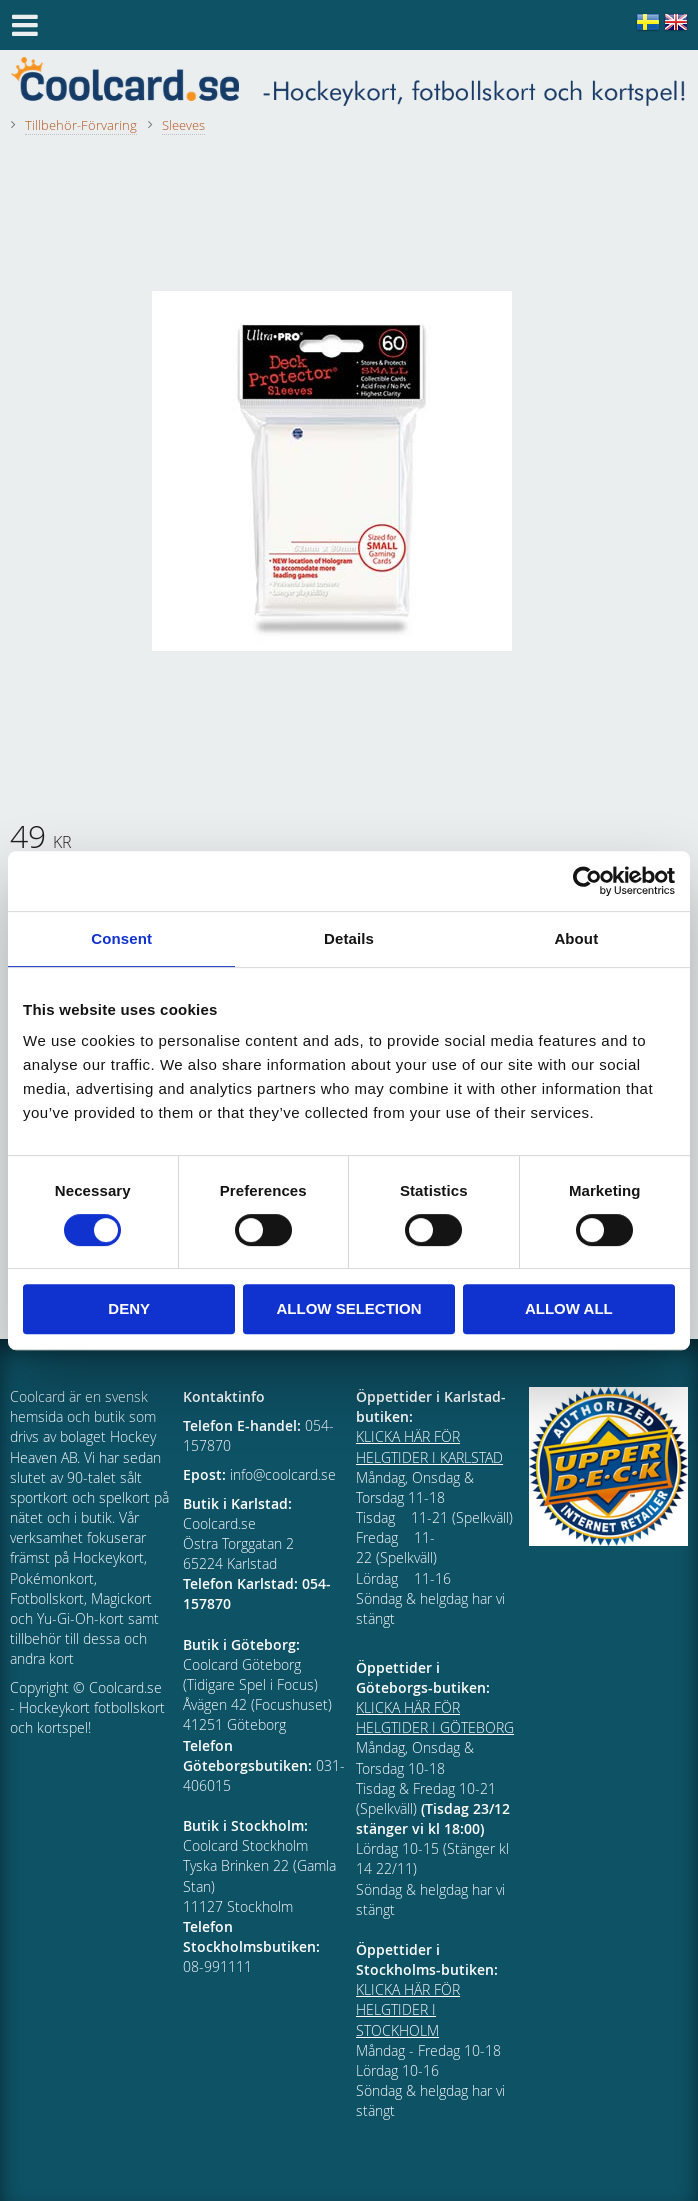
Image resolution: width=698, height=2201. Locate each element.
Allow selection (349, 1308)
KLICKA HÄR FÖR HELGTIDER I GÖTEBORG (435, 1717)
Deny (129, 1308)
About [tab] (576, 938)
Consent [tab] (121, 938)
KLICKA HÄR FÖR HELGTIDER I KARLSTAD (429, 1446)
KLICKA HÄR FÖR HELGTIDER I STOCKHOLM (408, 2009)
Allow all (569, 1308)
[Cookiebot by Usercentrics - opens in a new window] (587, 881)
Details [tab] (349, 938)
